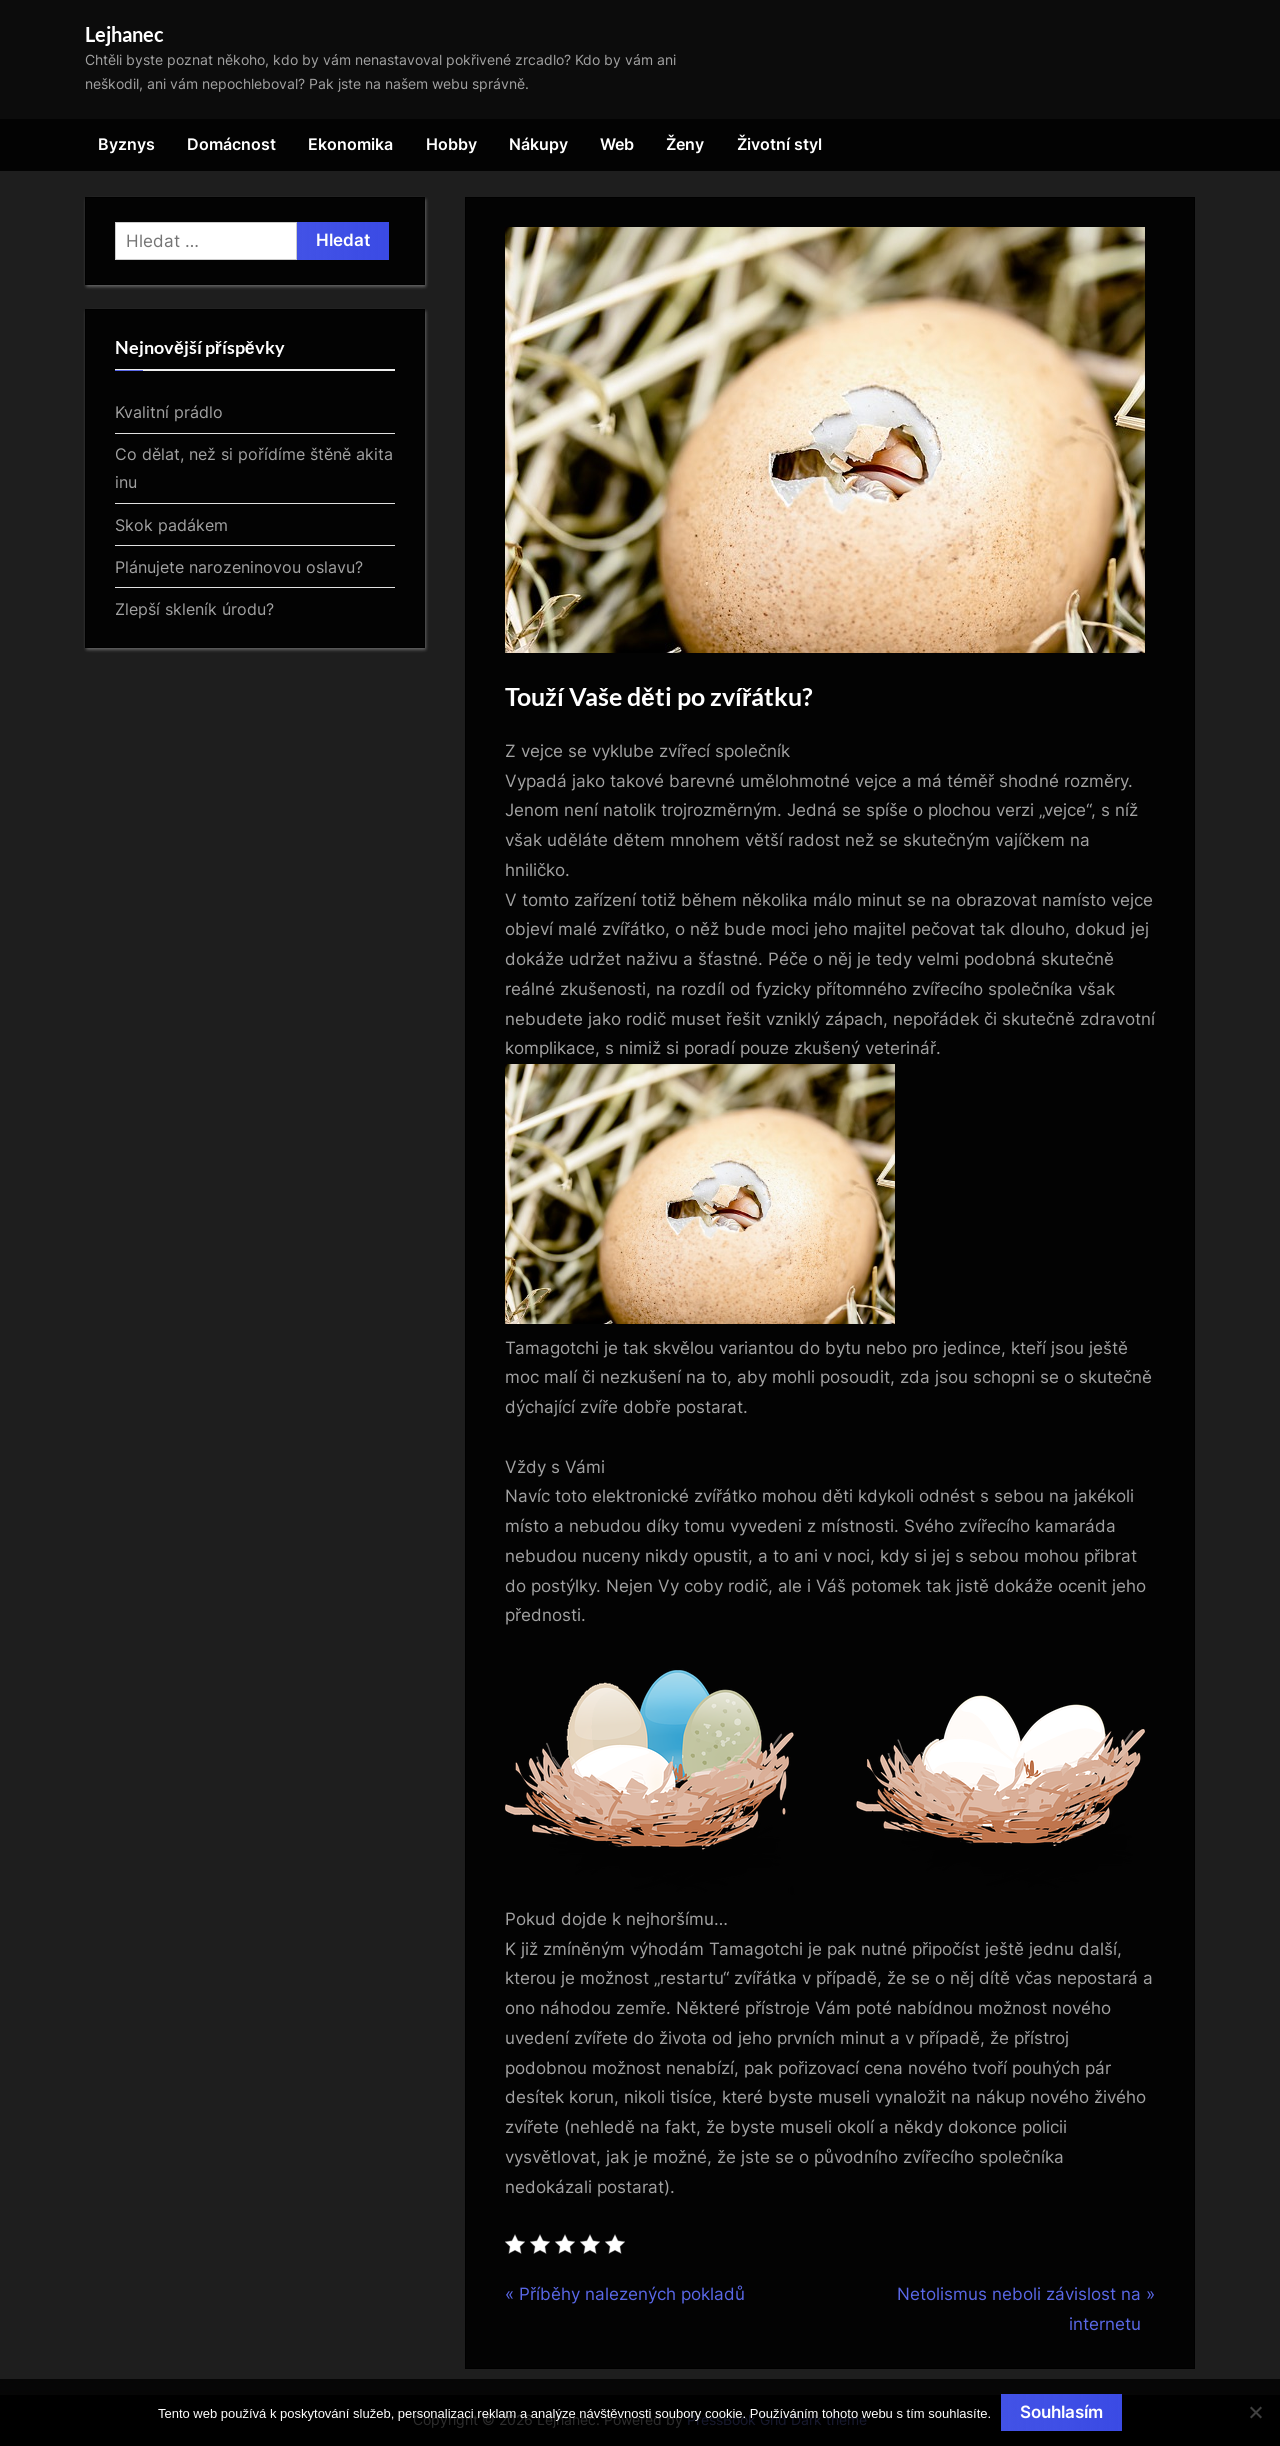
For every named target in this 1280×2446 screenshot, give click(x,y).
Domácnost (231, 144)
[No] (1255, 2412)
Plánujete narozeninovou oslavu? (239, 567)
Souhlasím (1061, 2412)
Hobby (451, 144)
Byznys (126, 144)
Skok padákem (171, 525)
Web (617, 144)
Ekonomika (350, 144)
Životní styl (779, 144)
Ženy (685, 144)
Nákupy (538, 144)
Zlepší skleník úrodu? (194, 609)
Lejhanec (124, 34)
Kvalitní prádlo (169, 412)
